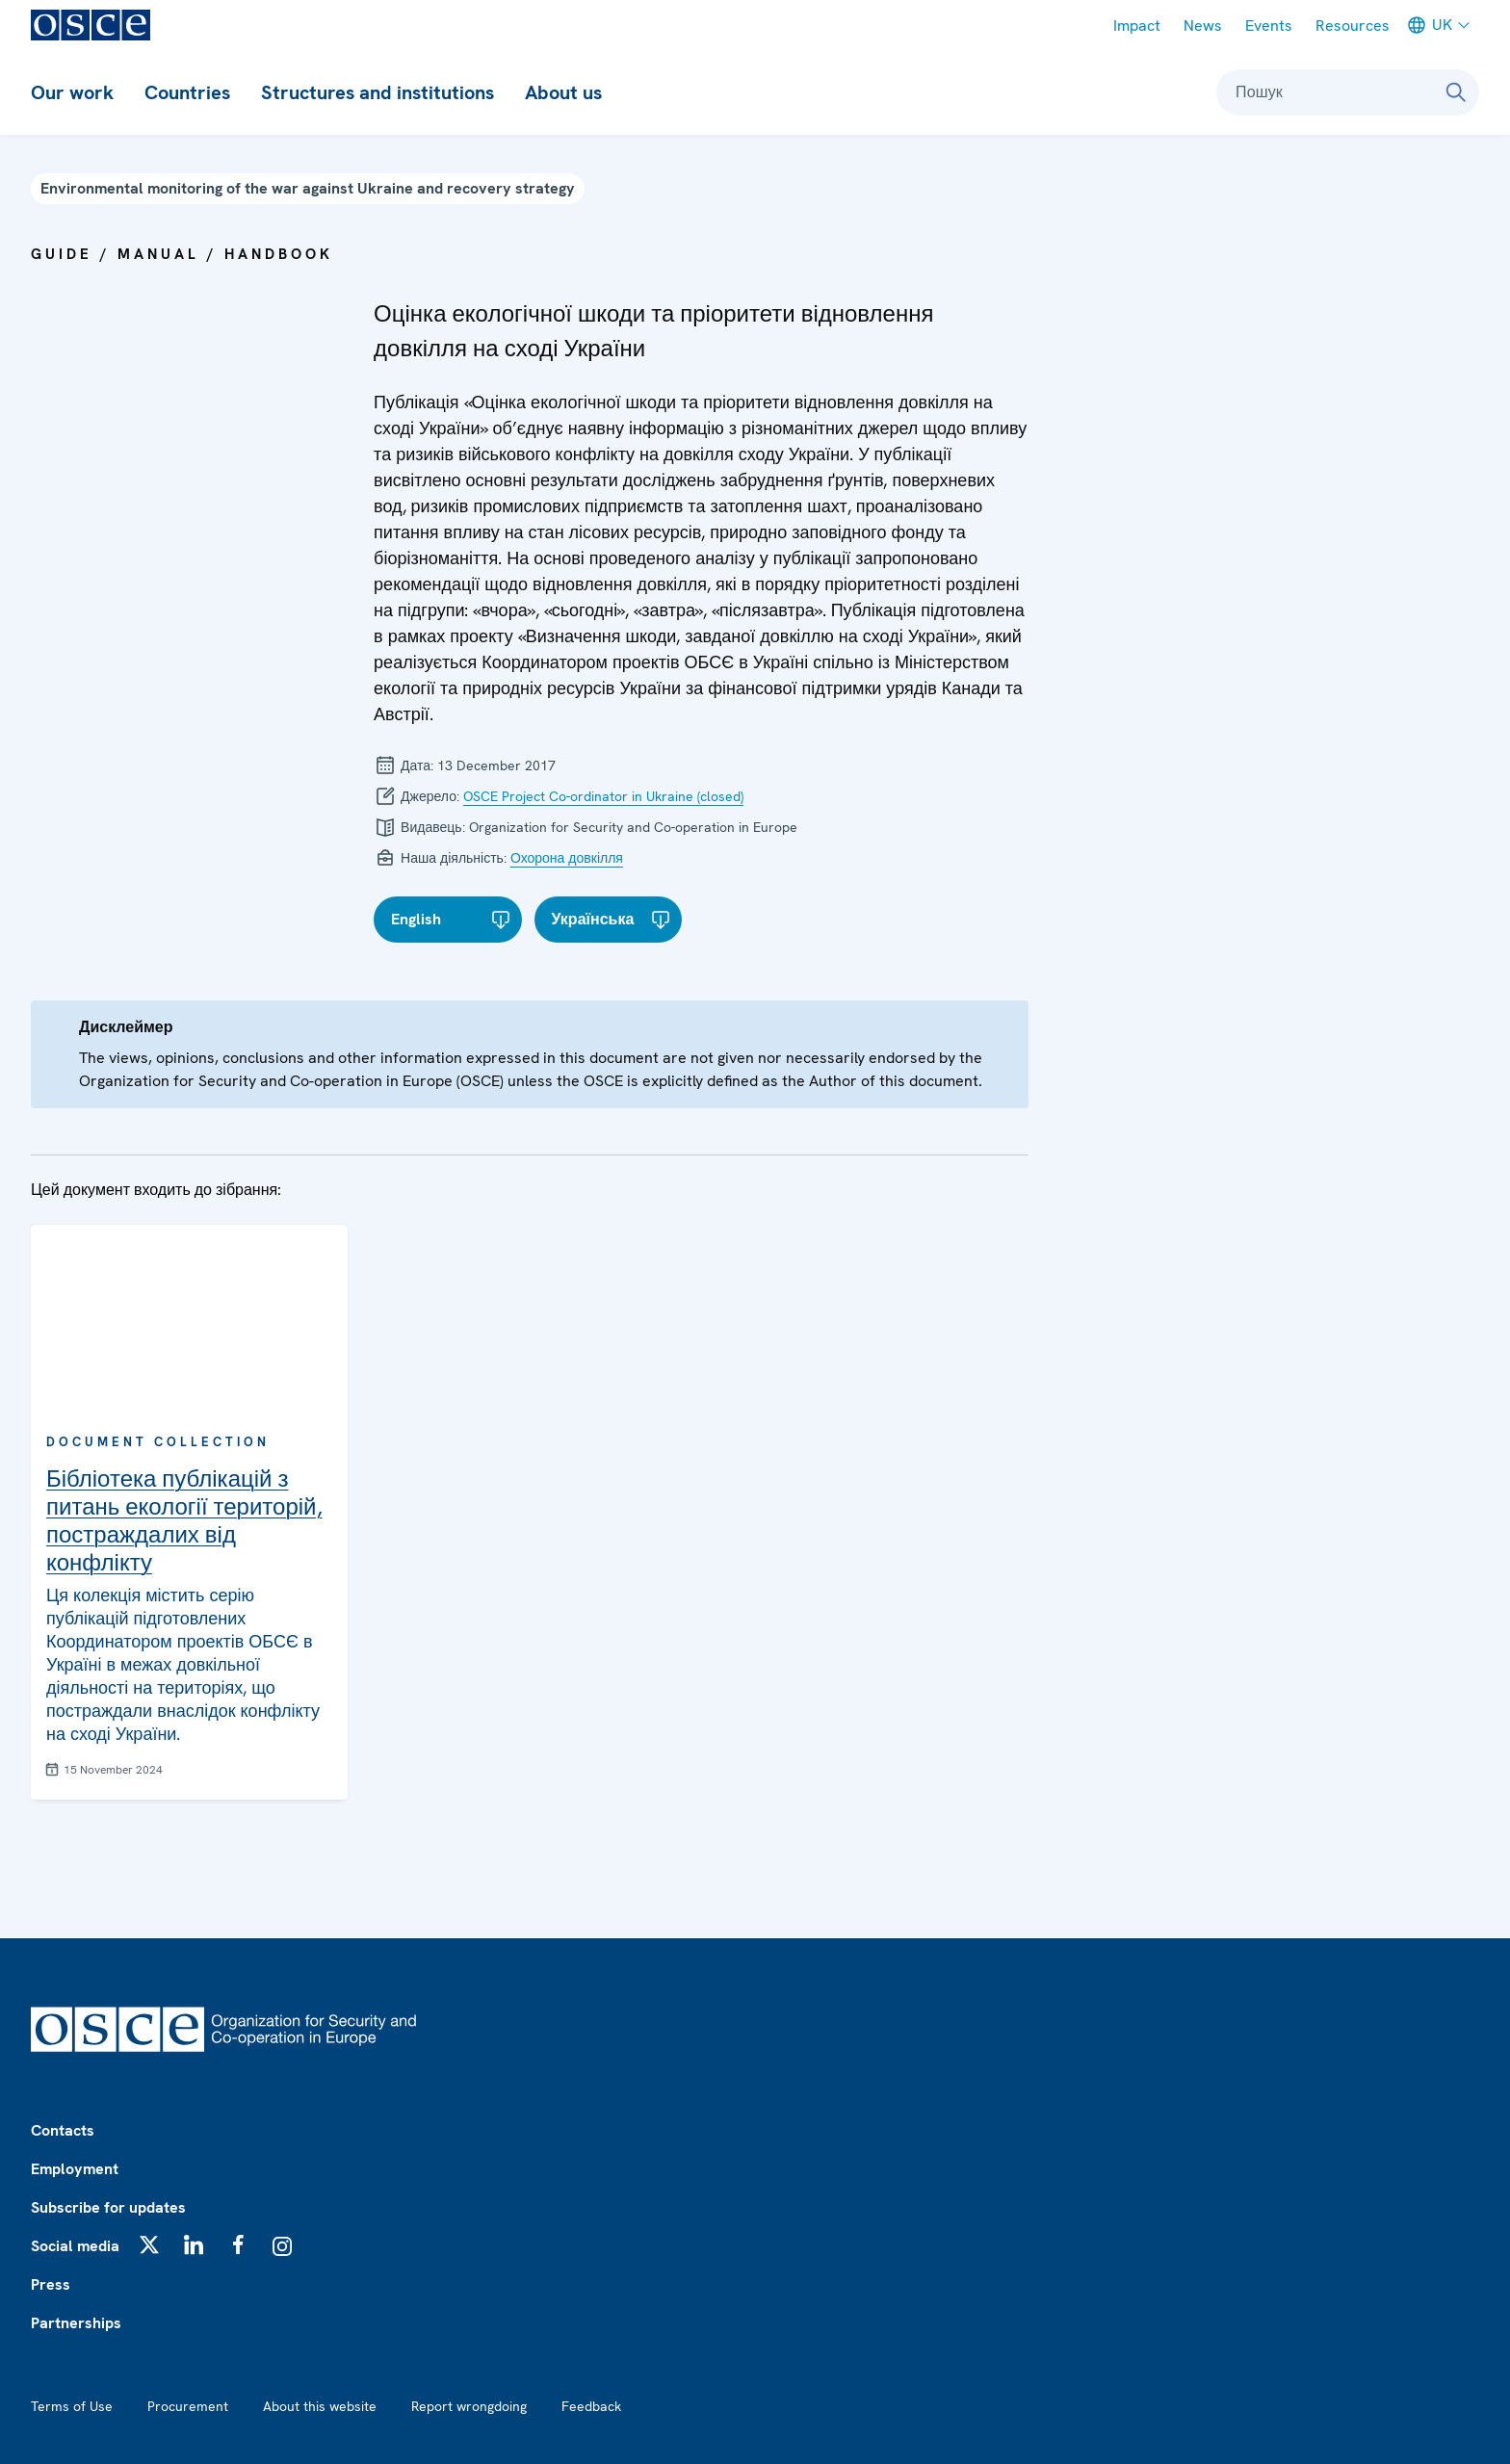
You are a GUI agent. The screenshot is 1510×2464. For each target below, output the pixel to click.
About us (563, 92)
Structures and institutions (377, 92)
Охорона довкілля (566, 858)
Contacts (62, 2130)
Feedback (591, 2406)
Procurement (187, 2406)
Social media (75, 2246)
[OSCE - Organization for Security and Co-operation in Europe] (90, 25)
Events (1268, 25)
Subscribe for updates (108, 2207)
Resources (1352, 25)
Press (50, 2284)
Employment (74, 2169)
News (1203, 25)
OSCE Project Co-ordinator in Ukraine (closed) (603, 796)
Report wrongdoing (469, 2406)
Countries (187, 92)
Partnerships (76, 2323)
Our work (72, 92)
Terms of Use (72, 2406)
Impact (1136, 25)
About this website (320, 2406)
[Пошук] (1456, 92)
